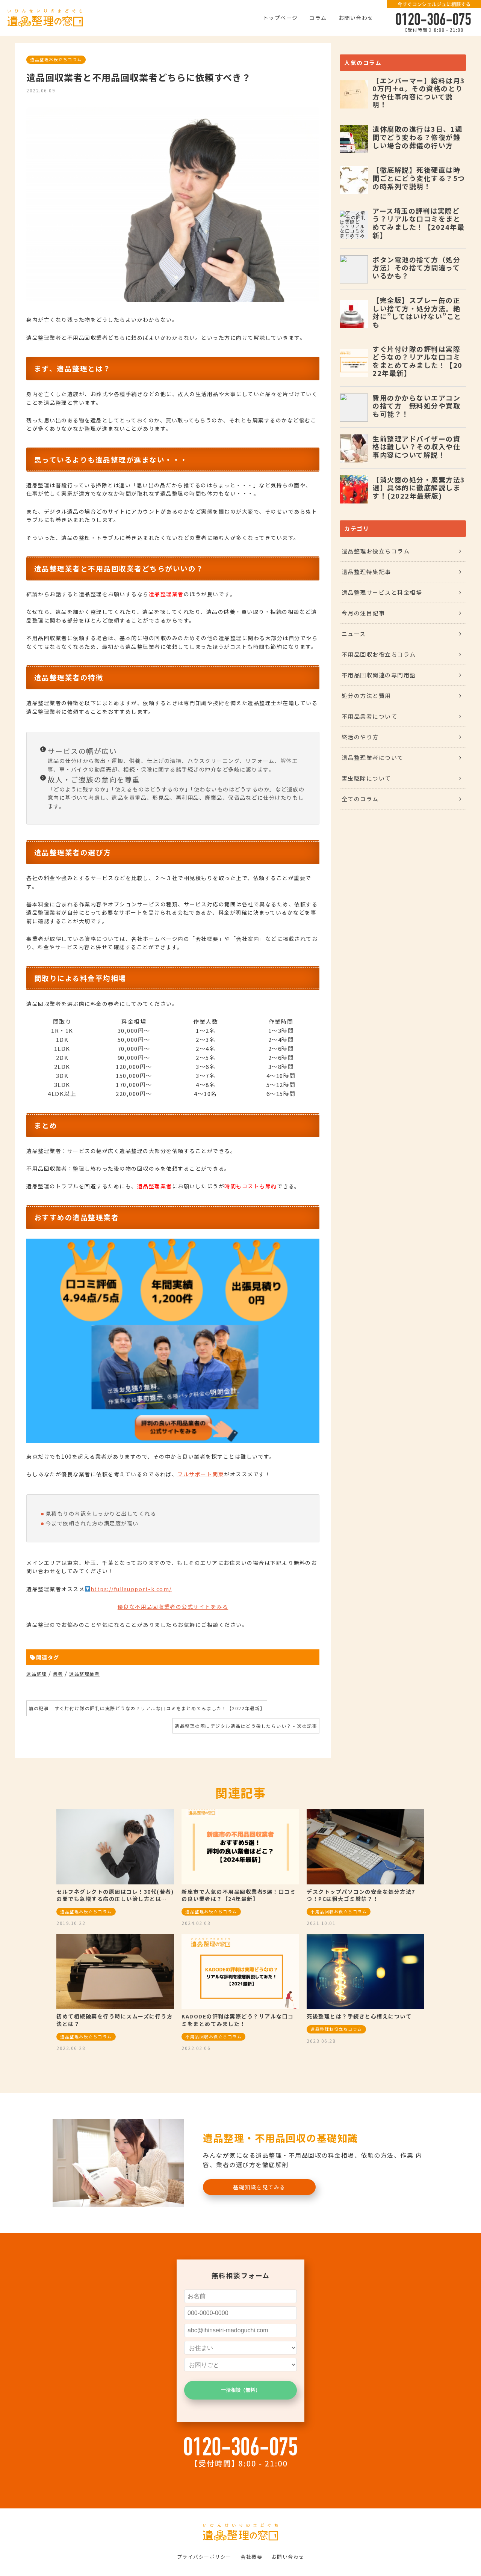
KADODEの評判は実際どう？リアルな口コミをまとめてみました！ (238, 2019)
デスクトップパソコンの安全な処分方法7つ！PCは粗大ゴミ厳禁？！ (361, 1895)
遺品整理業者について (373, 757)
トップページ (280, 17)
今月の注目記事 (363, 613)
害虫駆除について (366, 778)
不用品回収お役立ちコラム (379, 654)
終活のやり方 (360, 737)
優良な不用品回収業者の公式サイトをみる (173, 1606)
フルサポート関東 (200, 1474)
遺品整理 (36, 1673)
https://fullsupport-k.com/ (131, 1589)
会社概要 (251, 2556)
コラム (318, 17)
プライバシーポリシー (204, 2556)
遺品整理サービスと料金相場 (382, 592)
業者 (58, 1673)
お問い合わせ (356, 17)
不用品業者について (370, 716)
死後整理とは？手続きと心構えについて (359, 2016)
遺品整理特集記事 (366, 572)
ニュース (354, 634)
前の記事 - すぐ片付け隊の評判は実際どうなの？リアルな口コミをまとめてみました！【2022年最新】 (147, 1708)
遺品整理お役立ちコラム (56, 59)
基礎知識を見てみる (259, 2187)
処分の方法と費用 (366, 695)
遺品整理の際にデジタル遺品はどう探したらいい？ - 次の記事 (246, 1726)
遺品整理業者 (84, 1673)
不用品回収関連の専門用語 (379, 675)
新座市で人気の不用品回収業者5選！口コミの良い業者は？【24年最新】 (239, 1895)
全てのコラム (360, 799)
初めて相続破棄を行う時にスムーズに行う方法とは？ (114, 2019)
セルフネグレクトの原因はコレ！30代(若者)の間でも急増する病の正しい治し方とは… (115, 1895)
